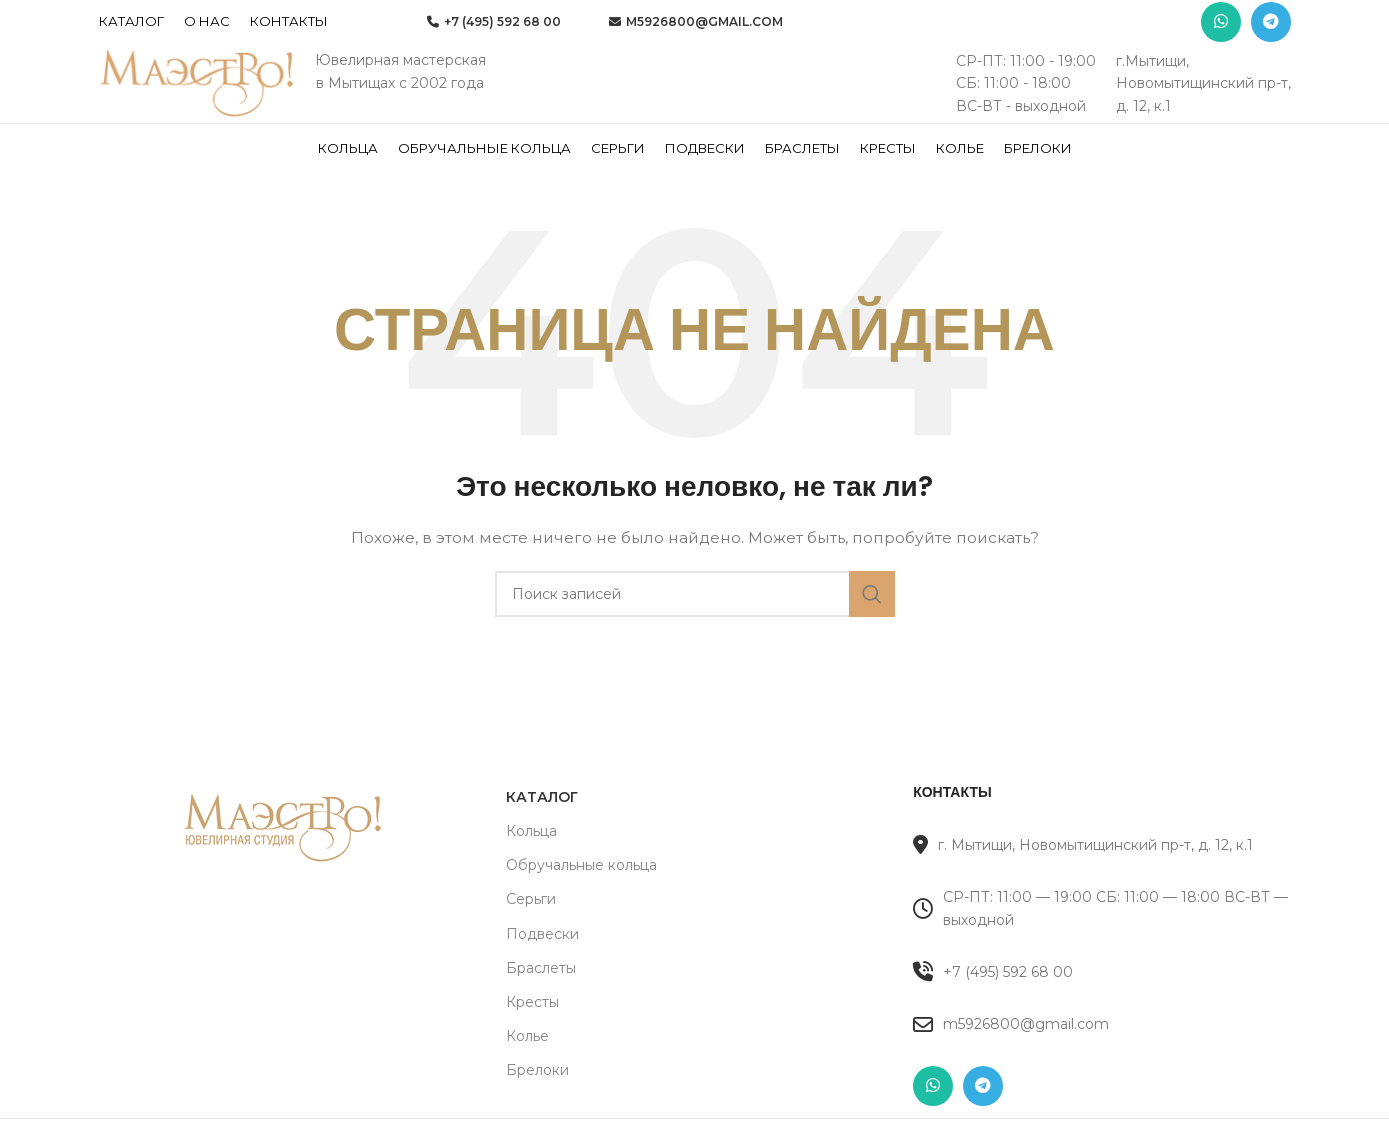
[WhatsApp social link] (1221, 25)
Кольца (531, 862)
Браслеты (541, 999)
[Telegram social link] (1271, 25)
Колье (527, 1067)
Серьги (531, 931)
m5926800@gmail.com (696, 24)
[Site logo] (199, 101)
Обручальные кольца (581, 896)
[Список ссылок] (1101, 1003)
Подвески (542, 965)
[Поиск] (695, 625)
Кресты (532, 1033)
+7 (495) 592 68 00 (494, 24)
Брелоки (537, 1102)
